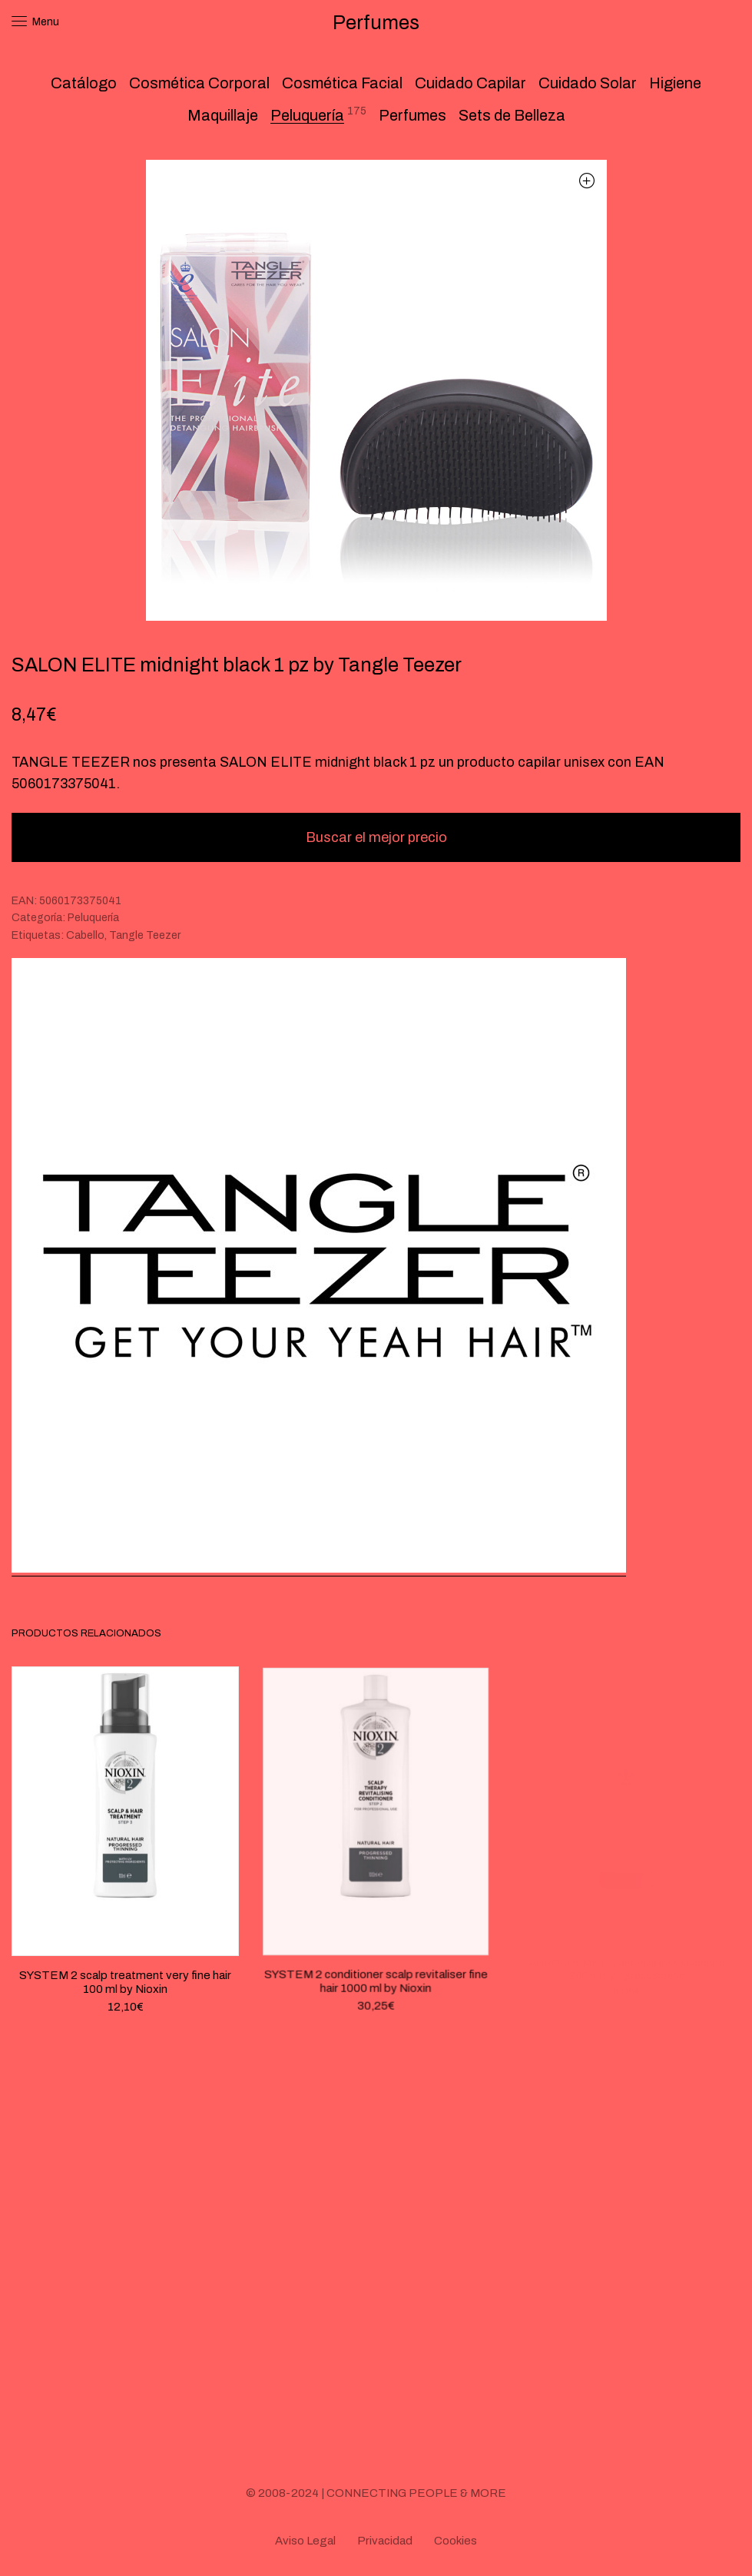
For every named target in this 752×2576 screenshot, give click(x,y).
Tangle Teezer (145, 935)
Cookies (455, 2541)
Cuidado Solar (587, 83)
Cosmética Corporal (199, 83)
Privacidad (384, 2541)
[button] (587, 180)
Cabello (85, 935)
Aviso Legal (305, 2541)
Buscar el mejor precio (376, 837)
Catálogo (84, 83)
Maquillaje (222, 115)
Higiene (675, 83)
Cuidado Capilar (470, 83)
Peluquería (307, 115)
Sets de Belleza (512, 115)
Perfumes (412, 115)
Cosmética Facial (342, 83)
